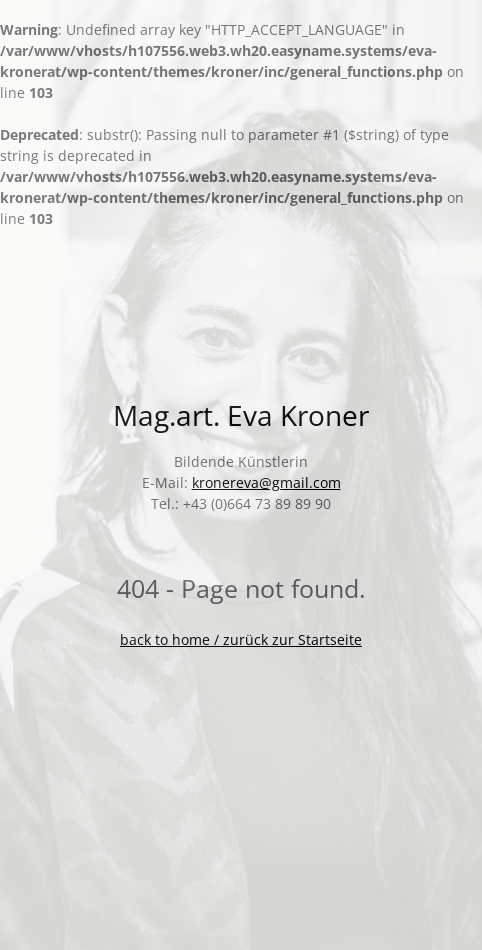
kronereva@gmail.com (266, 482)
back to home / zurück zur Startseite (241, 639)
